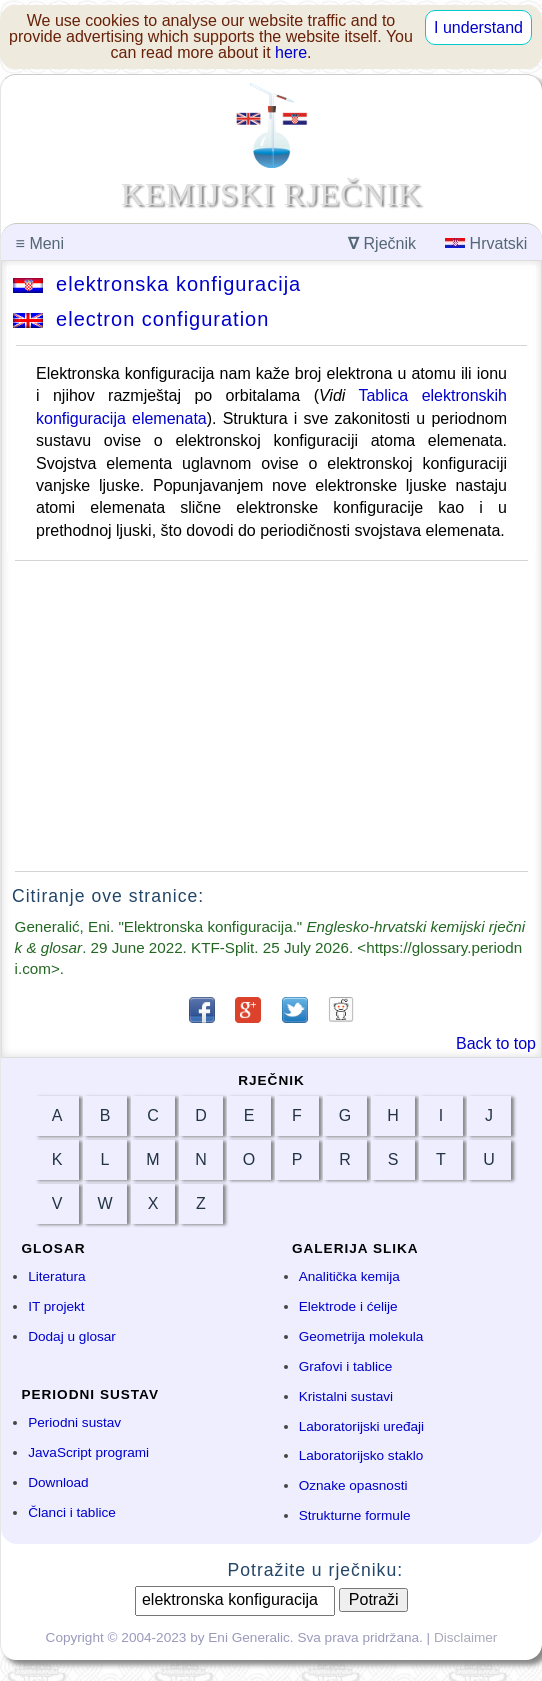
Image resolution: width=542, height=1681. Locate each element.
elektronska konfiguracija (157, 284)
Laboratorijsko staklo (361, 1455)
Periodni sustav (74, 1422)
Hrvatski (486, 243)
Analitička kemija (349, 1276)
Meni (40, 243)
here (291, 52)
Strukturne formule (355, 1515)
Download (58, 1482)
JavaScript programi (88, 1452)
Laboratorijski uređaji (361, 1426)
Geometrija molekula (361, 1336)
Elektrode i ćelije (348, 1306)
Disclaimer (465, 1637)
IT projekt (56, 1306)
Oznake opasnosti (353, 1485)
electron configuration (141, 319)
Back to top (496, 1043)
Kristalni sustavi (346, 1396)
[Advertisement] (271, 716)
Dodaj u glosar (72, 1336)
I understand (478, 27)
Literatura (56, 1276)
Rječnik (382, 243)
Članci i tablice (72, 1512)
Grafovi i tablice (346, 1366)
